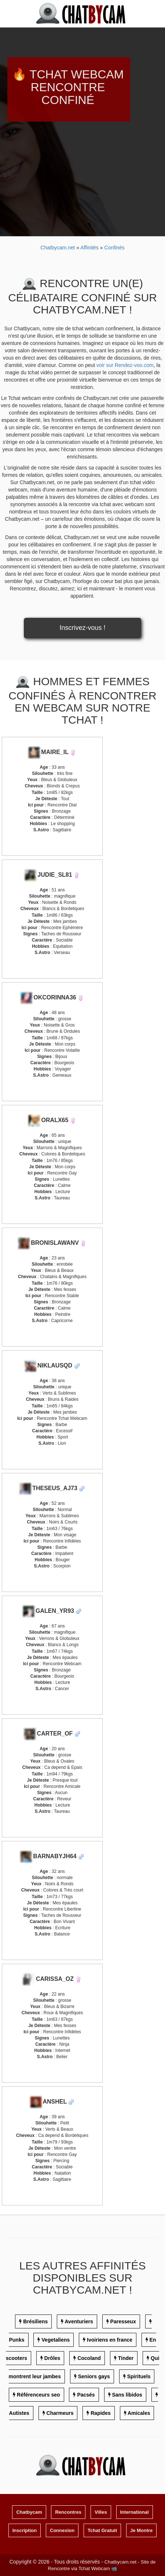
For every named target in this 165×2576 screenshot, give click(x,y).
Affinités (90, 247)
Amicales (139, 2413)
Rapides (100, 2413)
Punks (16, 2340)
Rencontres (68, 2512)
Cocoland (89, 2358)
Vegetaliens (55, 2340)
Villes (101, 2512)
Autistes (19, 2413)
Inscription (24, 2530)
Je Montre (141, 2530)
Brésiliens (35, 2321)
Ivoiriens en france (109, 2340)
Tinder (126, 2358)
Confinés (114, 247)
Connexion (62, 2530)
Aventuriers (79, 2321)
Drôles (52, 2358)
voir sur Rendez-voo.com (125, 365)
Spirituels (139, 2376)
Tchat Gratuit (102, 2530)
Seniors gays (94, 2376)
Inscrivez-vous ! (82, 627)
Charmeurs (60, 2413)
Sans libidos (127, 2395)
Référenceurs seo (38, 2395)
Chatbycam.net (57, 247)
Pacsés (86, 2395)
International (134, 2512)
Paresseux (123, 2321)
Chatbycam (29, 2512)
